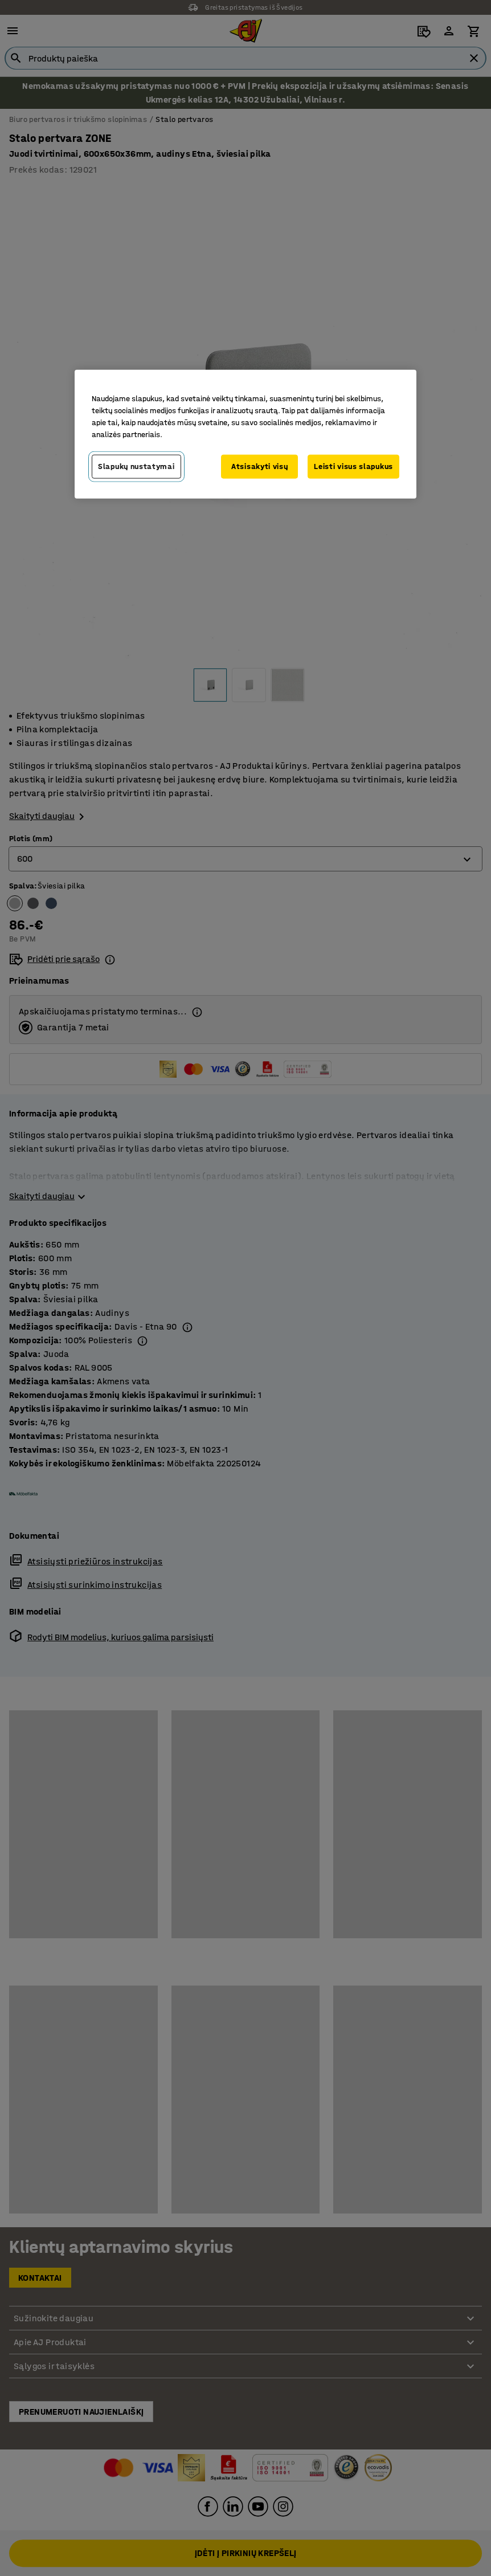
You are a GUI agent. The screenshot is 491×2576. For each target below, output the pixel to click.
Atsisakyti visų (259, 466)
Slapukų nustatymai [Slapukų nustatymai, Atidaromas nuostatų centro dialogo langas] (136, 466)
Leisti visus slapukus (353, 466)
